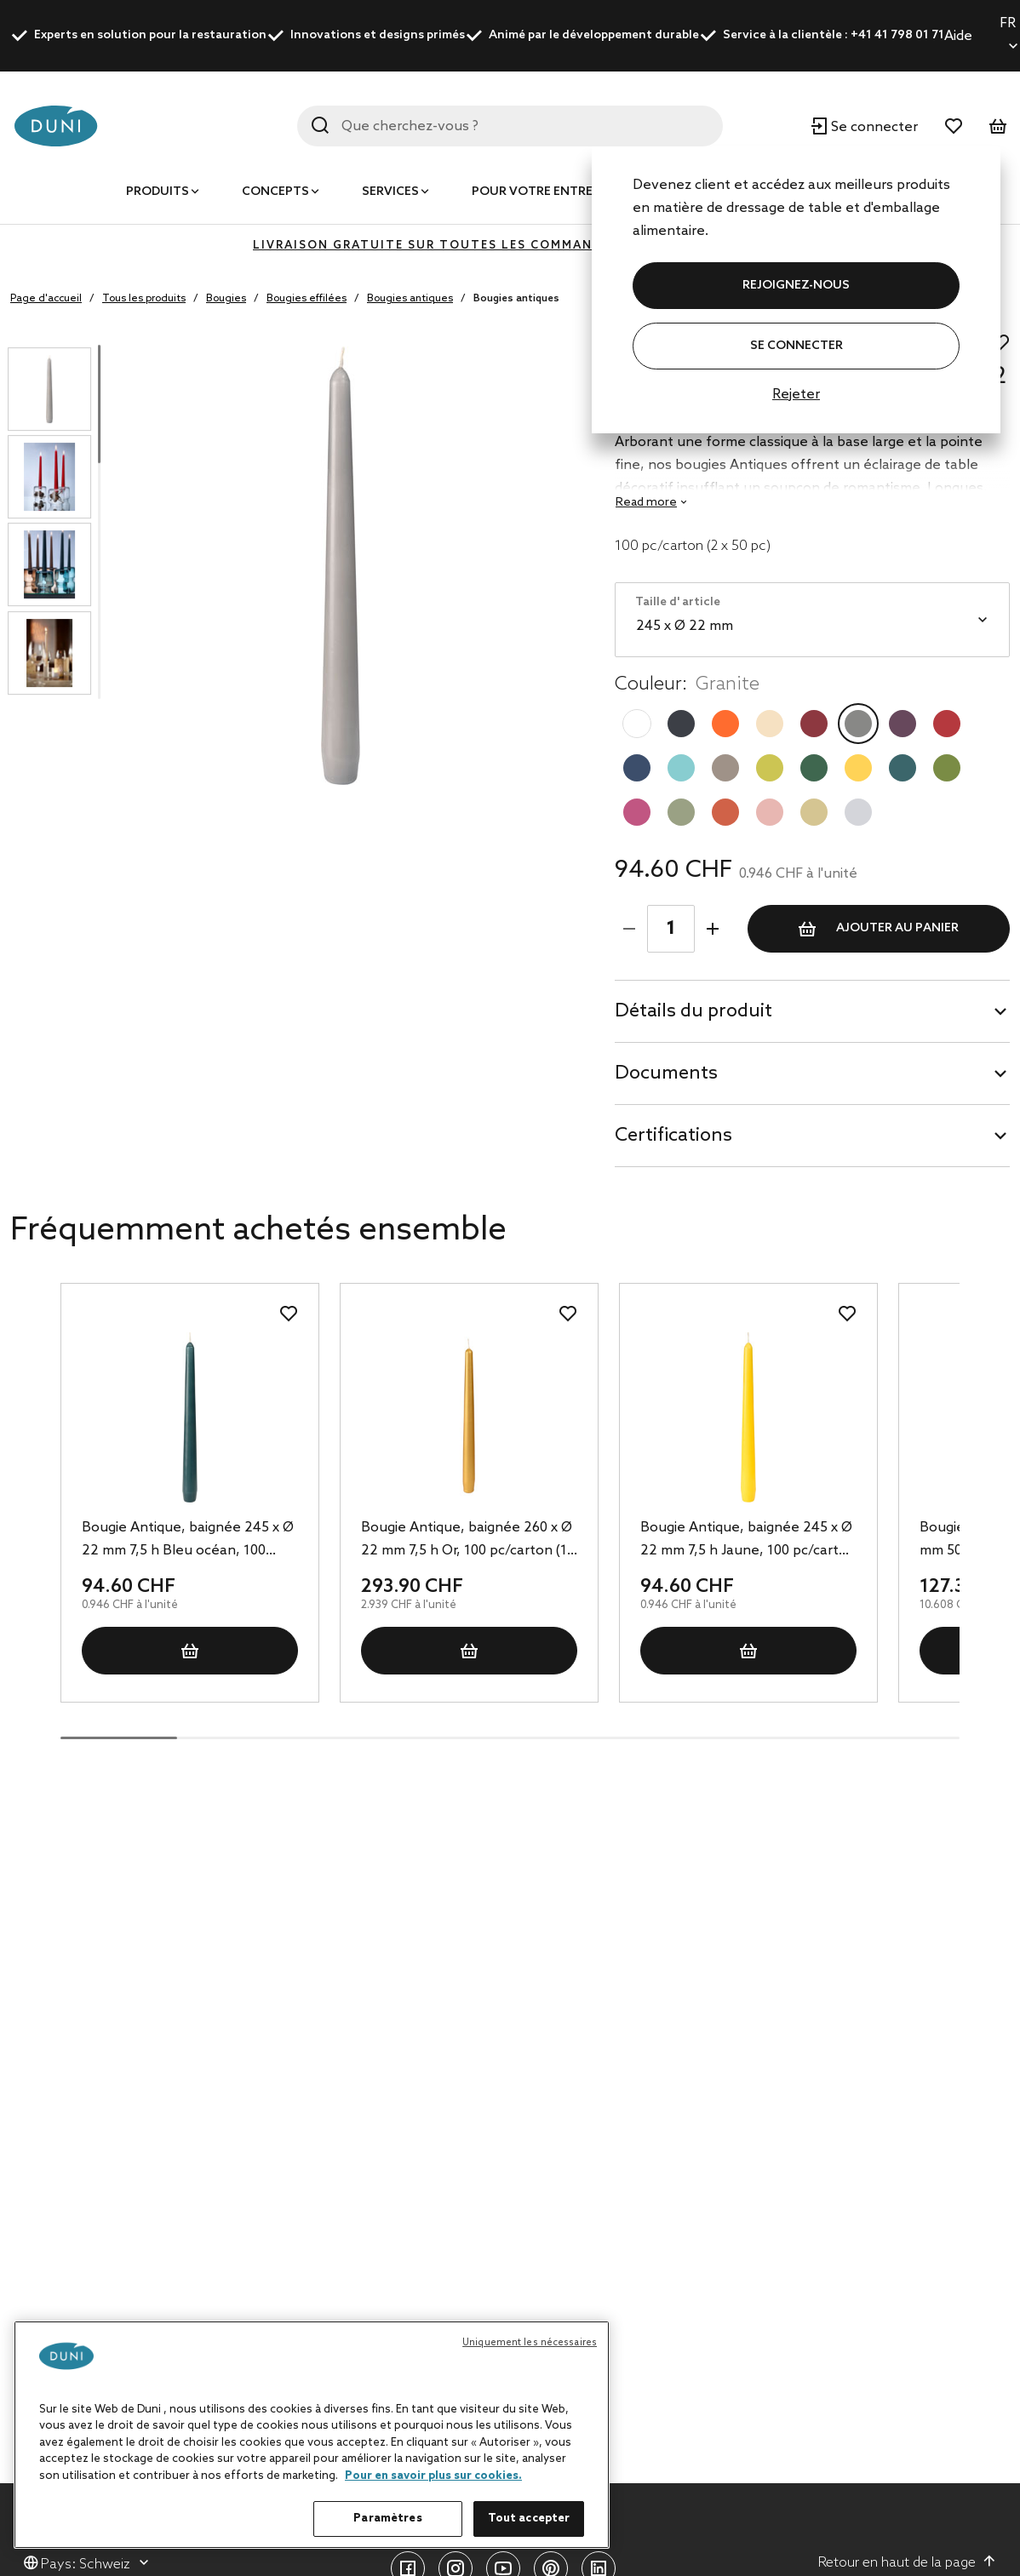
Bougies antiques (410, 299)
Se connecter (796, 346)
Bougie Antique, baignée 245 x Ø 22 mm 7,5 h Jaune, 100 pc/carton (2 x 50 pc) (748, 1541)
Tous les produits (144, 299)
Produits (157, 192)
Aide (958, 36)
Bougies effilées (306, 299)
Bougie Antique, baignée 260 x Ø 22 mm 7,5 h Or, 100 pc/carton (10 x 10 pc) (468, 1541)
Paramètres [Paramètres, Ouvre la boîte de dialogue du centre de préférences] (387, 2518)
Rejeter (796, 394)
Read (646, 502)
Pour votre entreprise (549, 192)
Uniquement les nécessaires (529, 2343)
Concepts (275, 192)
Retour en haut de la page (907, 2562)
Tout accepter (529, 2518)
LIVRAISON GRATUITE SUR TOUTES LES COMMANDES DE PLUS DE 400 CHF (510, 245)
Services (390, 192)
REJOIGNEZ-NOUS (796, 285)
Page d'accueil (46, 299)
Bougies (226, 299)
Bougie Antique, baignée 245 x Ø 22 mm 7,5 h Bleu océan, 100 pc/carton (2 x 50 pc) (188, 1541)
